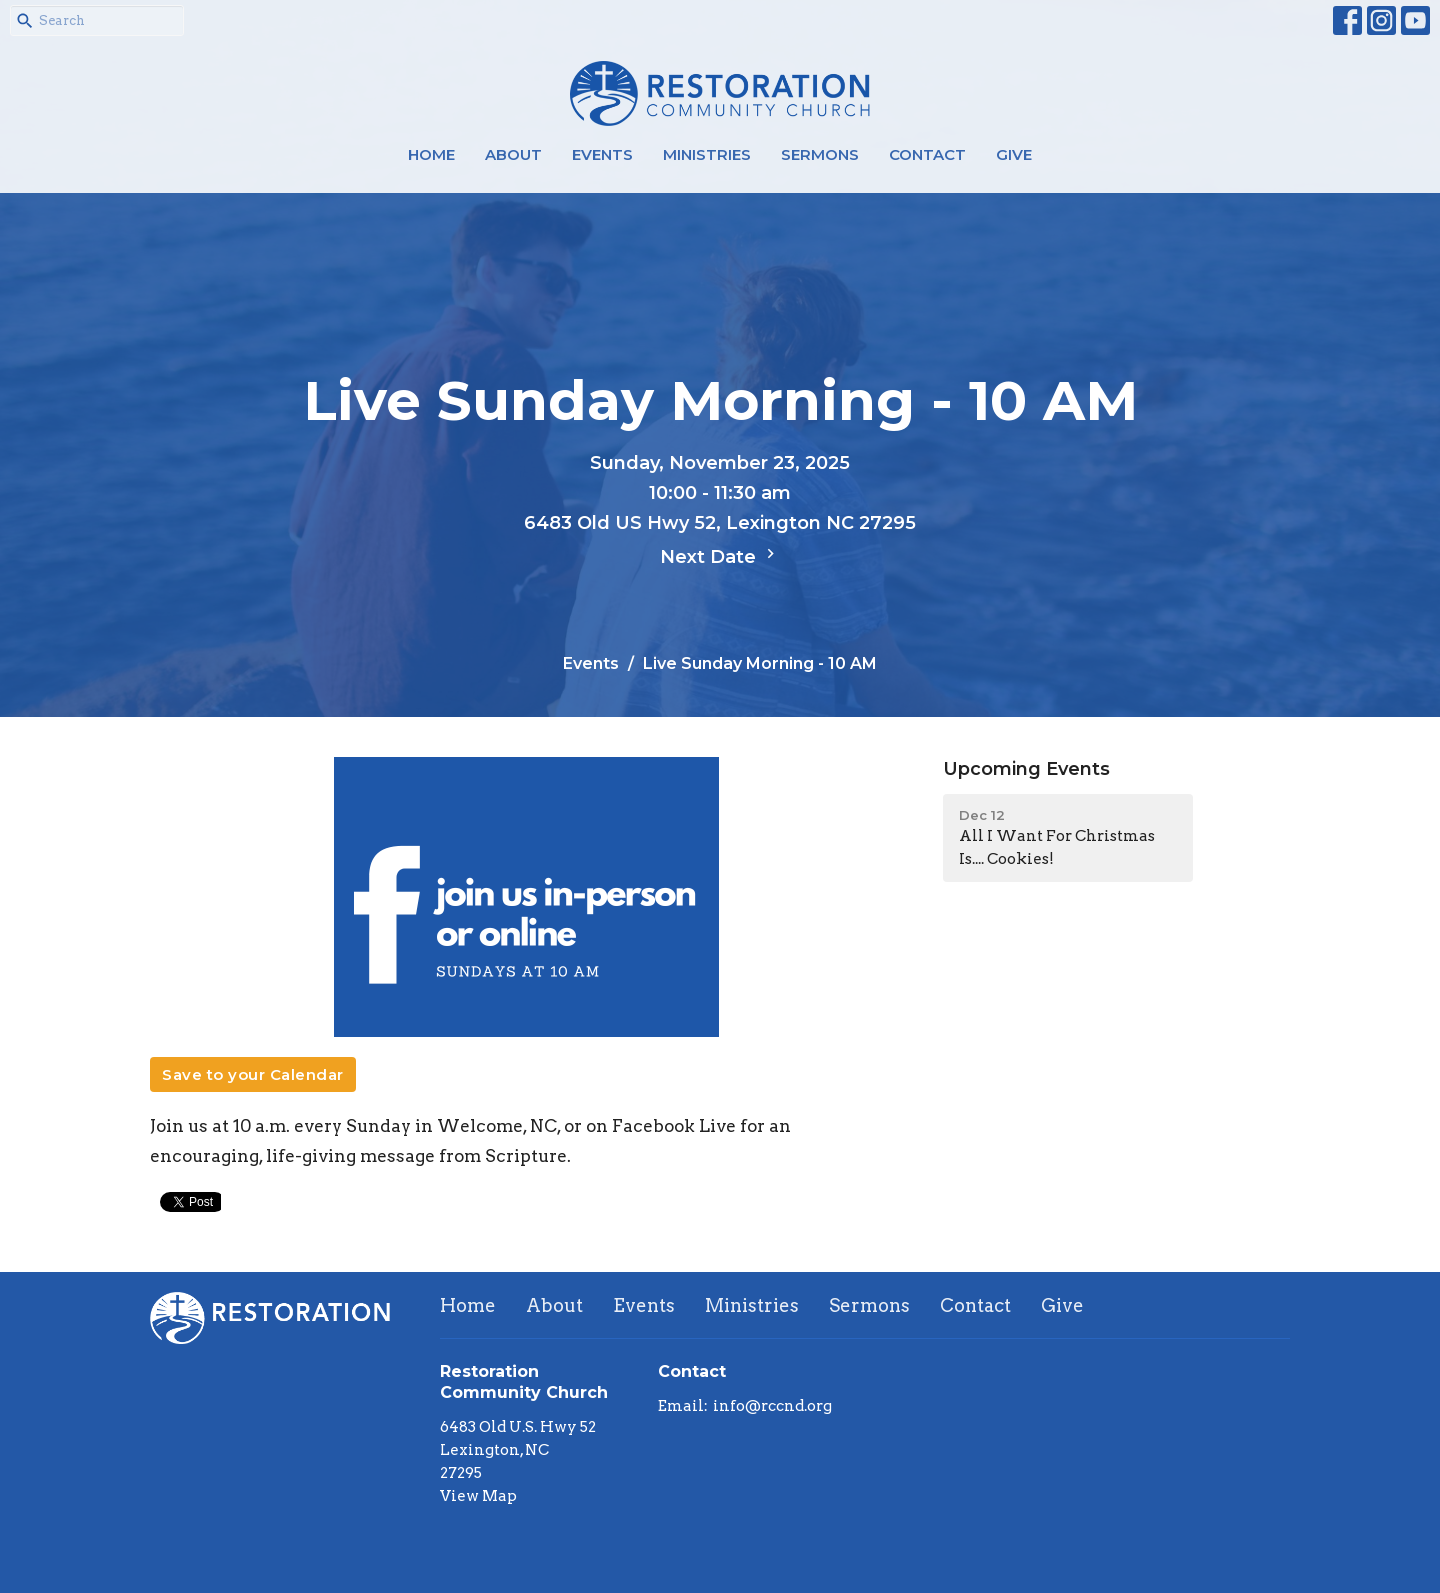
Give (1014, 154)
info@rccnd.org (772, 1406)
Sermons (820, 154)
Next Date (720, 556)
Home (431, 154)
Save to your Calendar (253, 1074)
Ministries (707, 154)
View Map (478, 1496)
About (513, 154)
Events (602, 154)
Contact (927, 154)
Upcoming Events (1026, 769)
